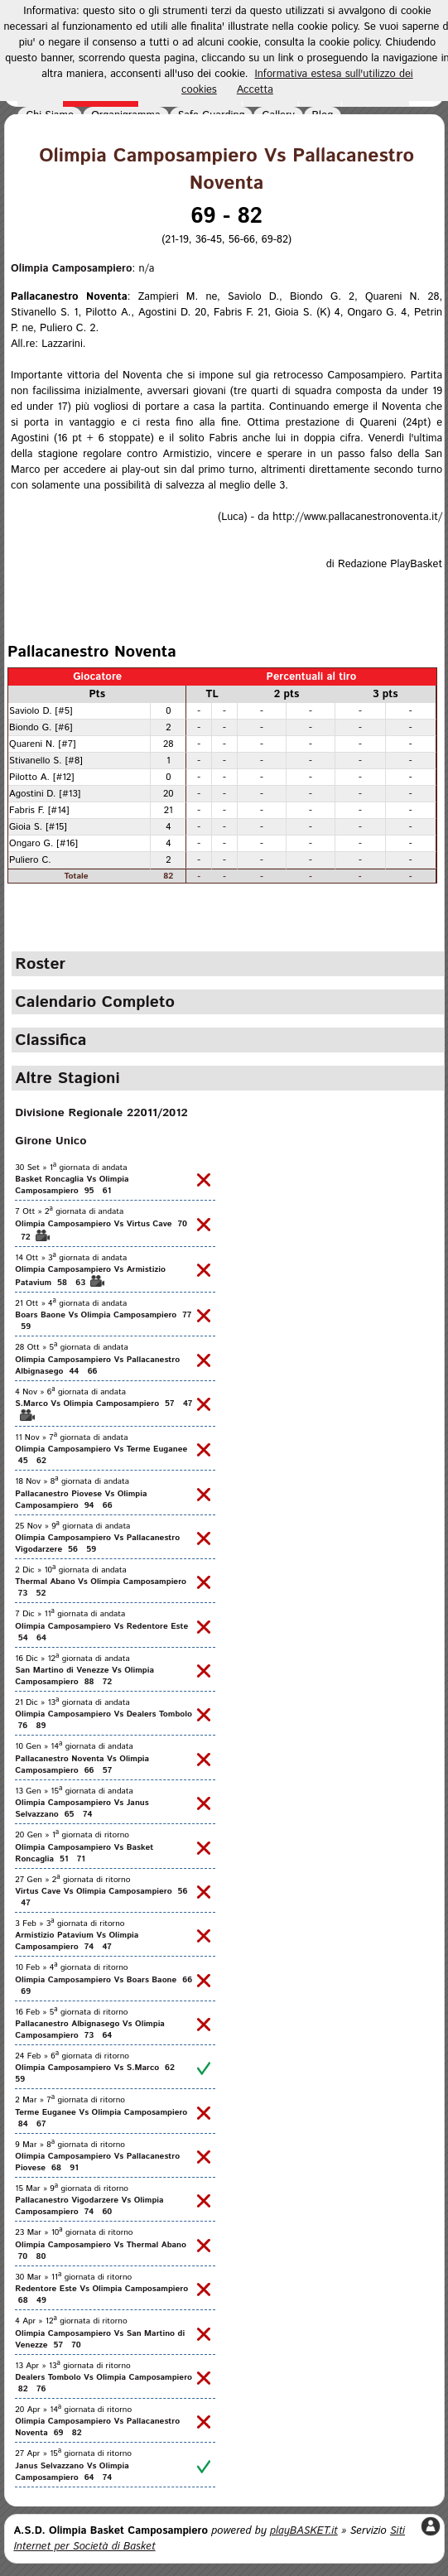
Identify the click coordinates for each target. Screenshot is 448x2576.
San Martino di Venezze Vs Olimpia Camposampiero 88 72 (84, 1676)
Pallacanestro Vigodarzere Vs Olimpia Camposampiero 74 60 (89, 2205)
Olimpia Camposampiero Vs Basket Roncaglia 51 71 (84, 1853)
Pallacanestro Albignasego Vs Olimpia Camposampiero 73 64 (90, 2029)
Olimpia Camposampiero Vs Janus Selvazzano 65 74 (81, 1808)
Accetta (255, 90)
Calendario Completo (95, 1002)
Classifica (50, 1040)
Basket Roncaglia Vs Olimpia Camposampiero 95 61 (71, 1185)
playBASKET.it (304, 2531)
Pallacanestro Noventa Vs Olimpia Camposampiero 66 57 (82, 1764)
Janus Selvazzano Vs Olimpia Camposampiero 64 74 (71, 2471)
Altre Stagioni (67, 1078)
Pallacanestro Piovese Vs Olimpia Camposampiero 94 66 (81, 1499)
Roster (40, 963)
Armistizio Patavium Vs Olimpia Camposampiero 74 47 (76, 1940)
